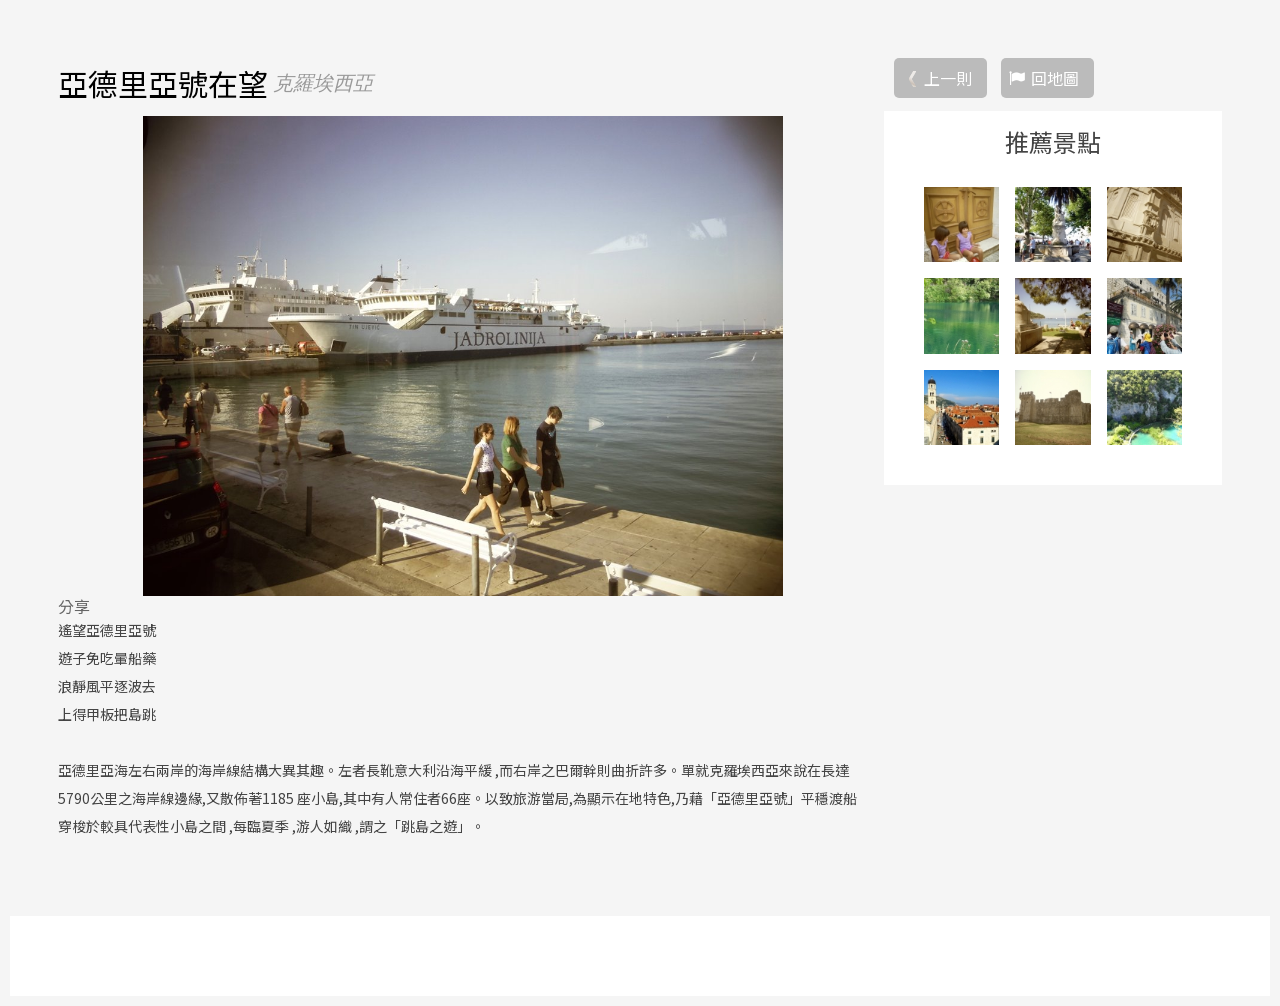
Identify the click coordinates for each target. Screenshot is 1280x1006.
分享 (74, 606)
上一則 (948, 78)
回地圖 (1055, 78)
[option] (463, 356)
